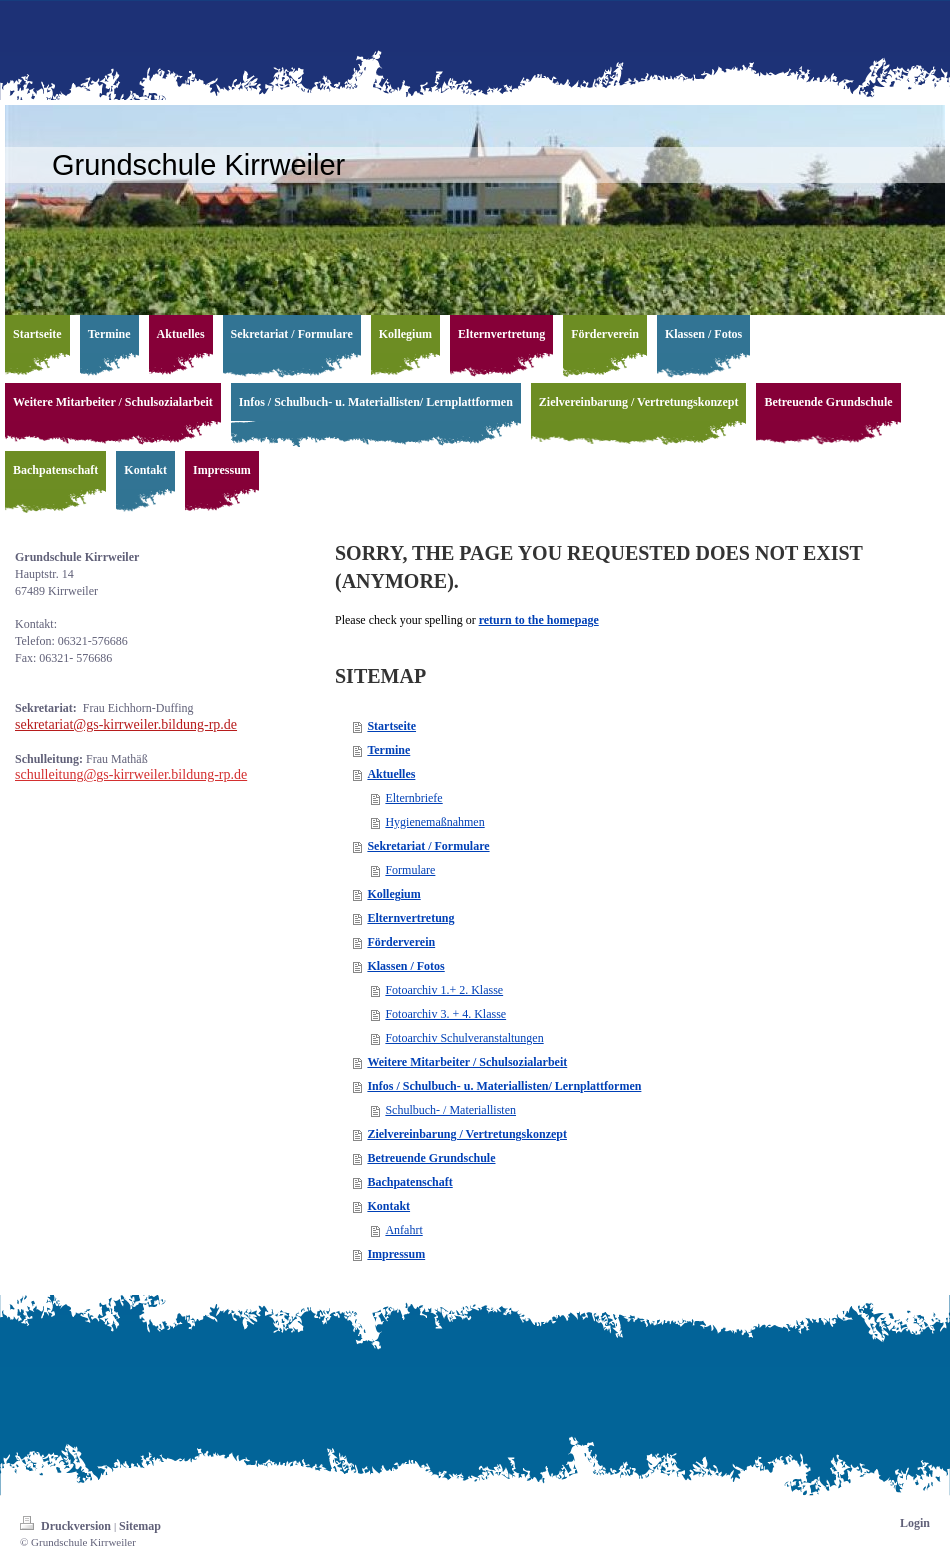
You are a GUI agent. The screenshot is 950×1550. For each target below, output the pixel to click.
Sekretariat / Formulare (428, 846)
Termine (388, 750)
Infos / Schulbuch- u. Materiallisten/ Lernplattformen (504, 1086)
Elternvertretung (410, 918)
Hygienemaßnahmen (434, 822)
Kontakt (388, 1206)
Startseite (391, 726)
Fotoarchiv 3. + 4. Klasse (445, 1014)
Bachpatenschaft (409, 1182)
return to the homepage (539, 620)
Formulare (410, 870)
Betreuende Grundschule (431, 1158)
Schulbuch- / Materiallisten (450, 1110)
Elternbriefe (413, 798)
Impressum (396, 1254)
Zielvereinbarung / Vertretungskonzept (467, 1134)
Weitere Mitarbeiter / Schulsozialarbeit (467, 1062)
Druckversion (67, 1526)
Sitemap (140, 1526)
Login (915, 1523)
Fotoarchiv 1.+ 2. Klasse (444, 990)
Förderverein (401, 942)
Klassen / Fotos (405, 966)
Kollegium (393, 894)
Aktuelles (391, 774)
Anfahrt (403, 1230)
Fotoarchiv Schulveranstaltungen (464, 1038)
